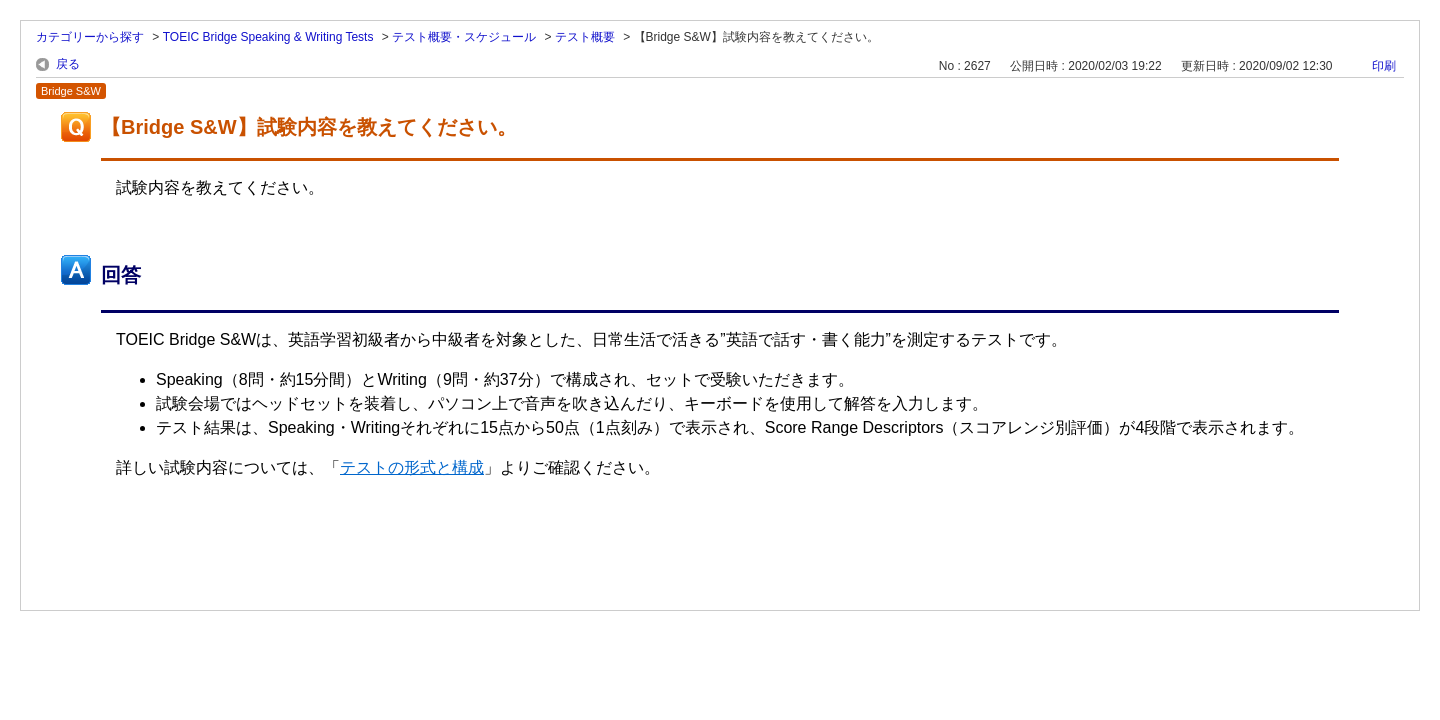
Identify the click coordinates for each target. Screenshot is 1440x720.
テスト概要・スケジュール (464, 37)
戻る (68, 64)
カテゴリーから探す (90, 37)
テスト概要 (585, 37)
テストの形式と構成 (412, 467)
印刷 (1384, 66)
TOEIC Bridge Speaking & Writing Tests (268, 37)
